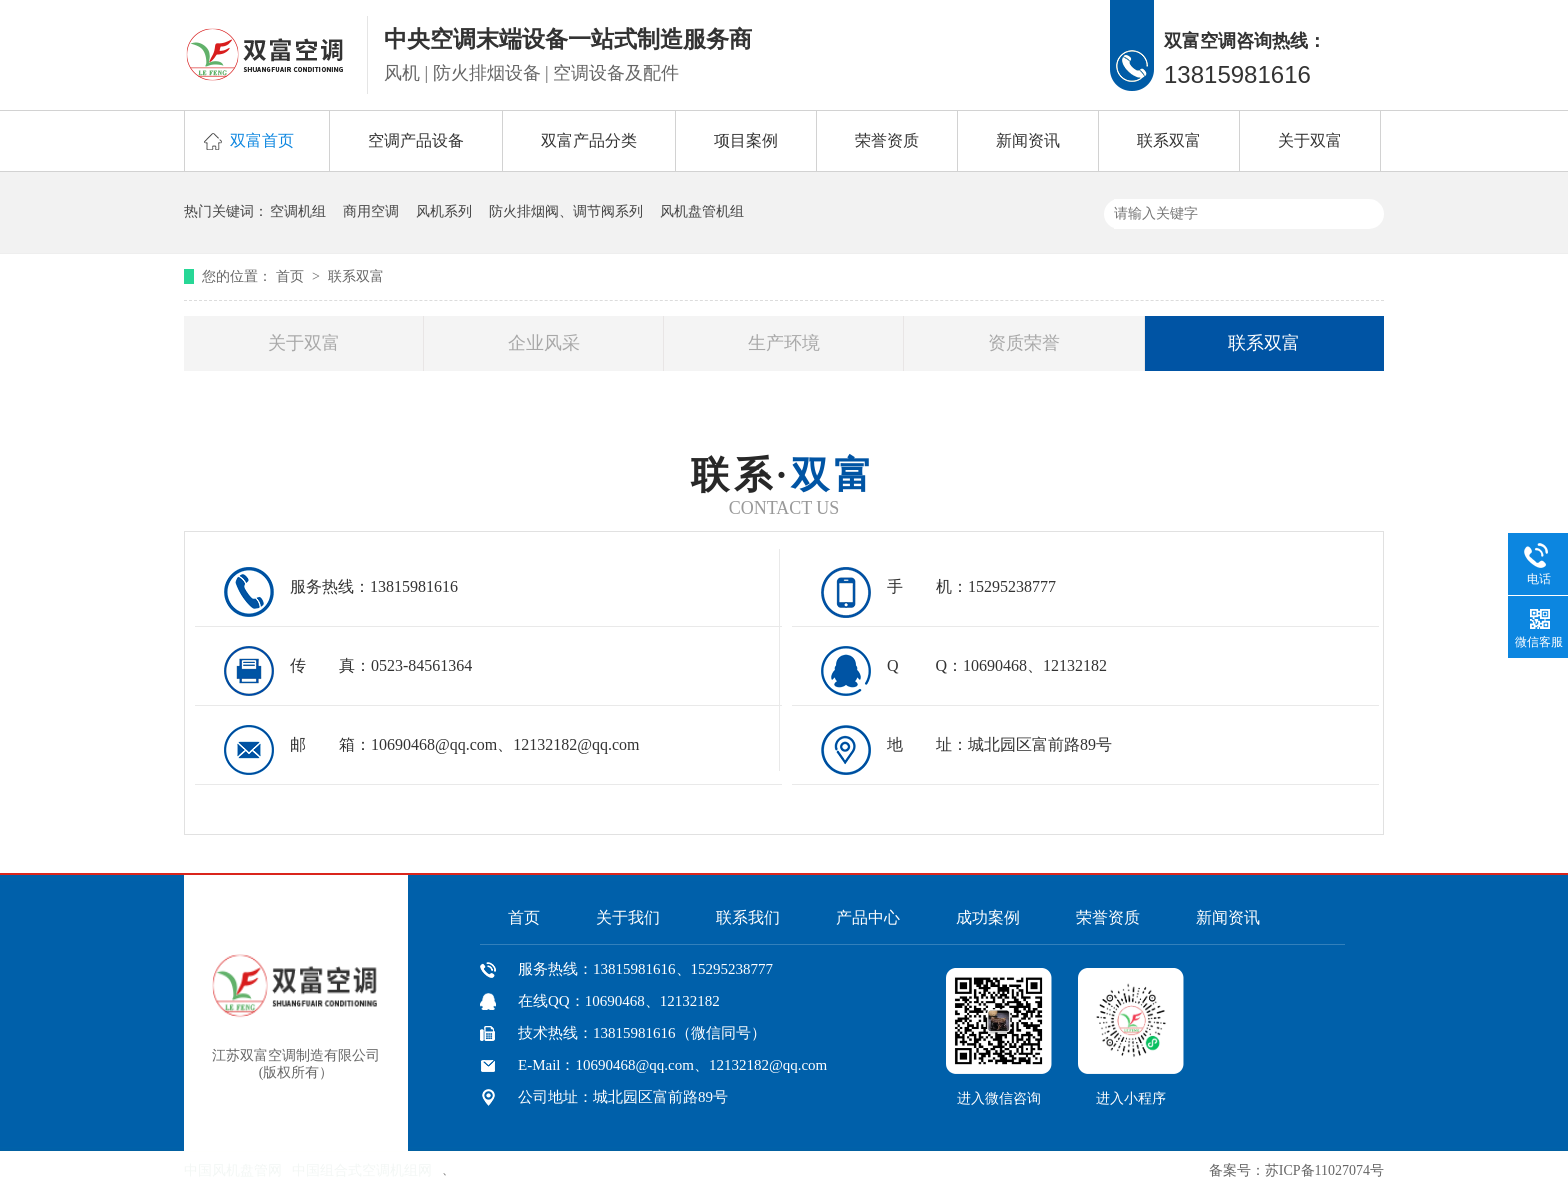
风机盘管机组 (702, 211)
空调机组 (298, 211)
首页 (292, 276)
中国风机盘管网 (233, 1170)
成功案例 (988, 917)
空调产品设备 (416, 140)
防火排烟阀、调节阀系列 (566, 211)
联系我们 (748, 917)
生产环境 (784, 343)
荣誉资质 (887, 140)
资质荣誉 (1024, 343)
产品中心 (868, 917)
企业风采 (544, 343)
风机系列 (444, 211)
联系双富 (1169, 140)
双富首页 (262, 140)
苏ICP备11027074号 (1324, 1170)
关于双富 (1310, 140)
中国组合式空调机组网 (362, 1170)
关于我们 (628, 917)
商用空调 (371, 211)
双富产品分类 (589, 140)
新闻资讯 (1028, 140)
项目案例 (746, 140)
